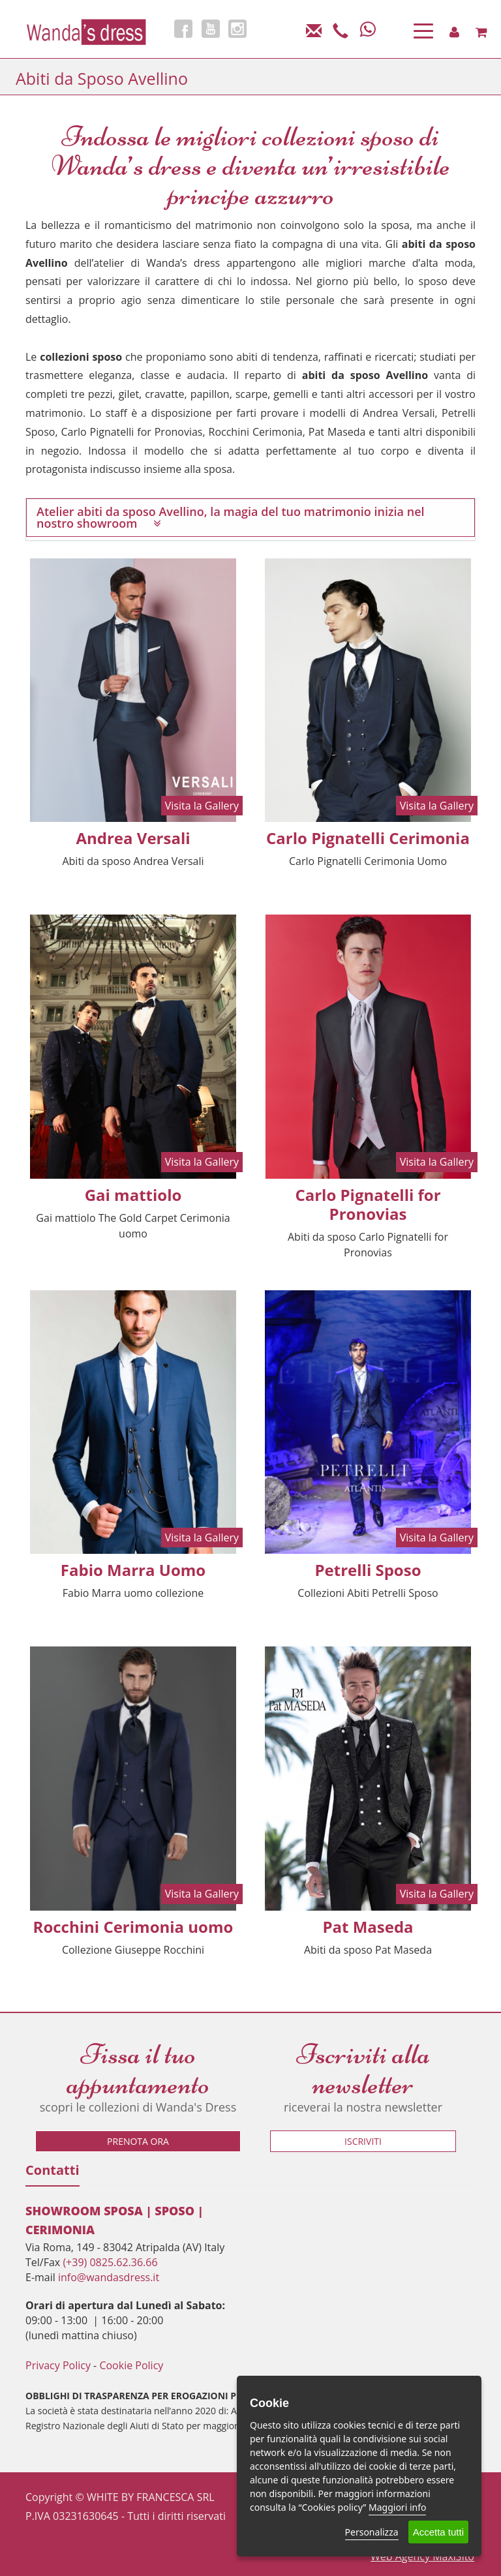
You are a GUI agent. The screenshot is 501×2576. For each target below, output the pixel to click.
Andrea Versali (133, 838)
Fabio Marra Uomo (133, 1570)
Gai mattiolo (133, 1194)
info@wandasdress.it (108, 2277)
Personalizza (372, 2532)
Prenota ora (138, 2141)
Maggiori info (397, 2507)
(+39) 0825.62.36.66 (110, 2262)
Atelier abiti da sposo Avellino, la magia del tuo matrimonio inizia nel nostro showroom (231, 517)
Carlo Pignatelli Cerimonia (368, 838)
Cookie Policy (131, 2365)
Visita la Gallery (202, 805)
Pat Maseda (367, 1926)
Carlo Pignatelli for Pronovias (367, 1204)
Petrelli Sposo (367, 1570)
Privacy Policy (58, 2365)
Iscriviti (363, 2141)
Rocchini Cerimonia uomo (133, 1926)
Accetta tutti (438, 2532)
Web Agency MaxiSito (422, 2556)
